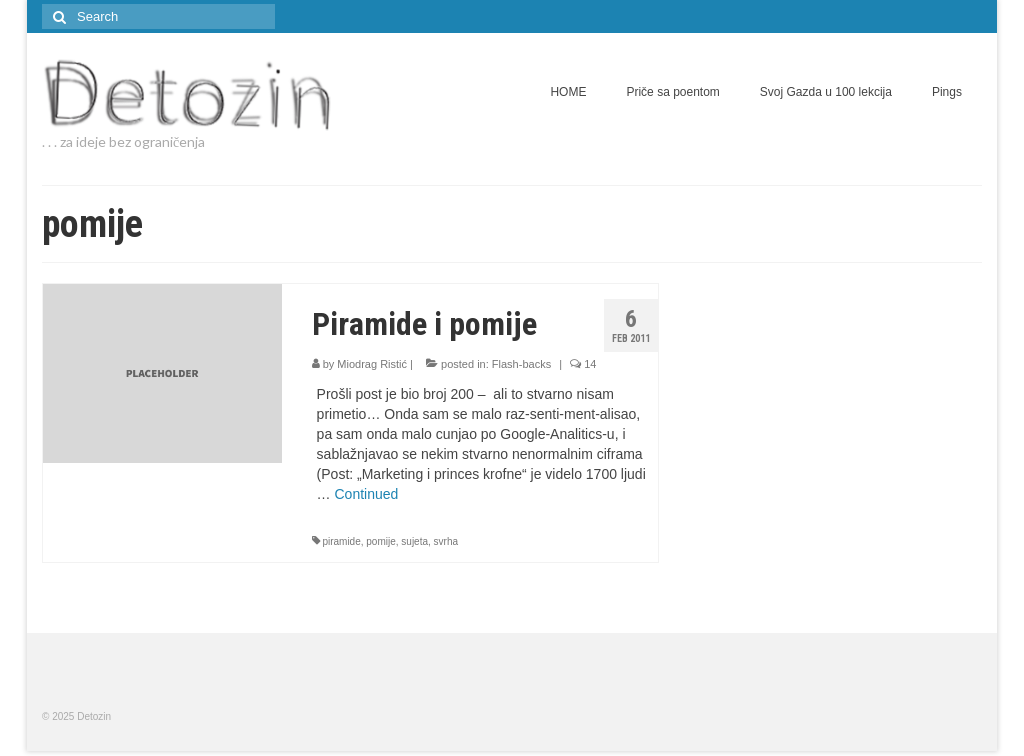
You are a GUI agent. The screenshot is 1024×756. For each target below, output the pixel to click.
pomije (380, 541)
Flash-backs (521, 364)
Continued (366, 494)
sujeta (414, 541)
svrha (446, 541)
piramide (341, 541)
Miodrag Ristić (372, 364)
